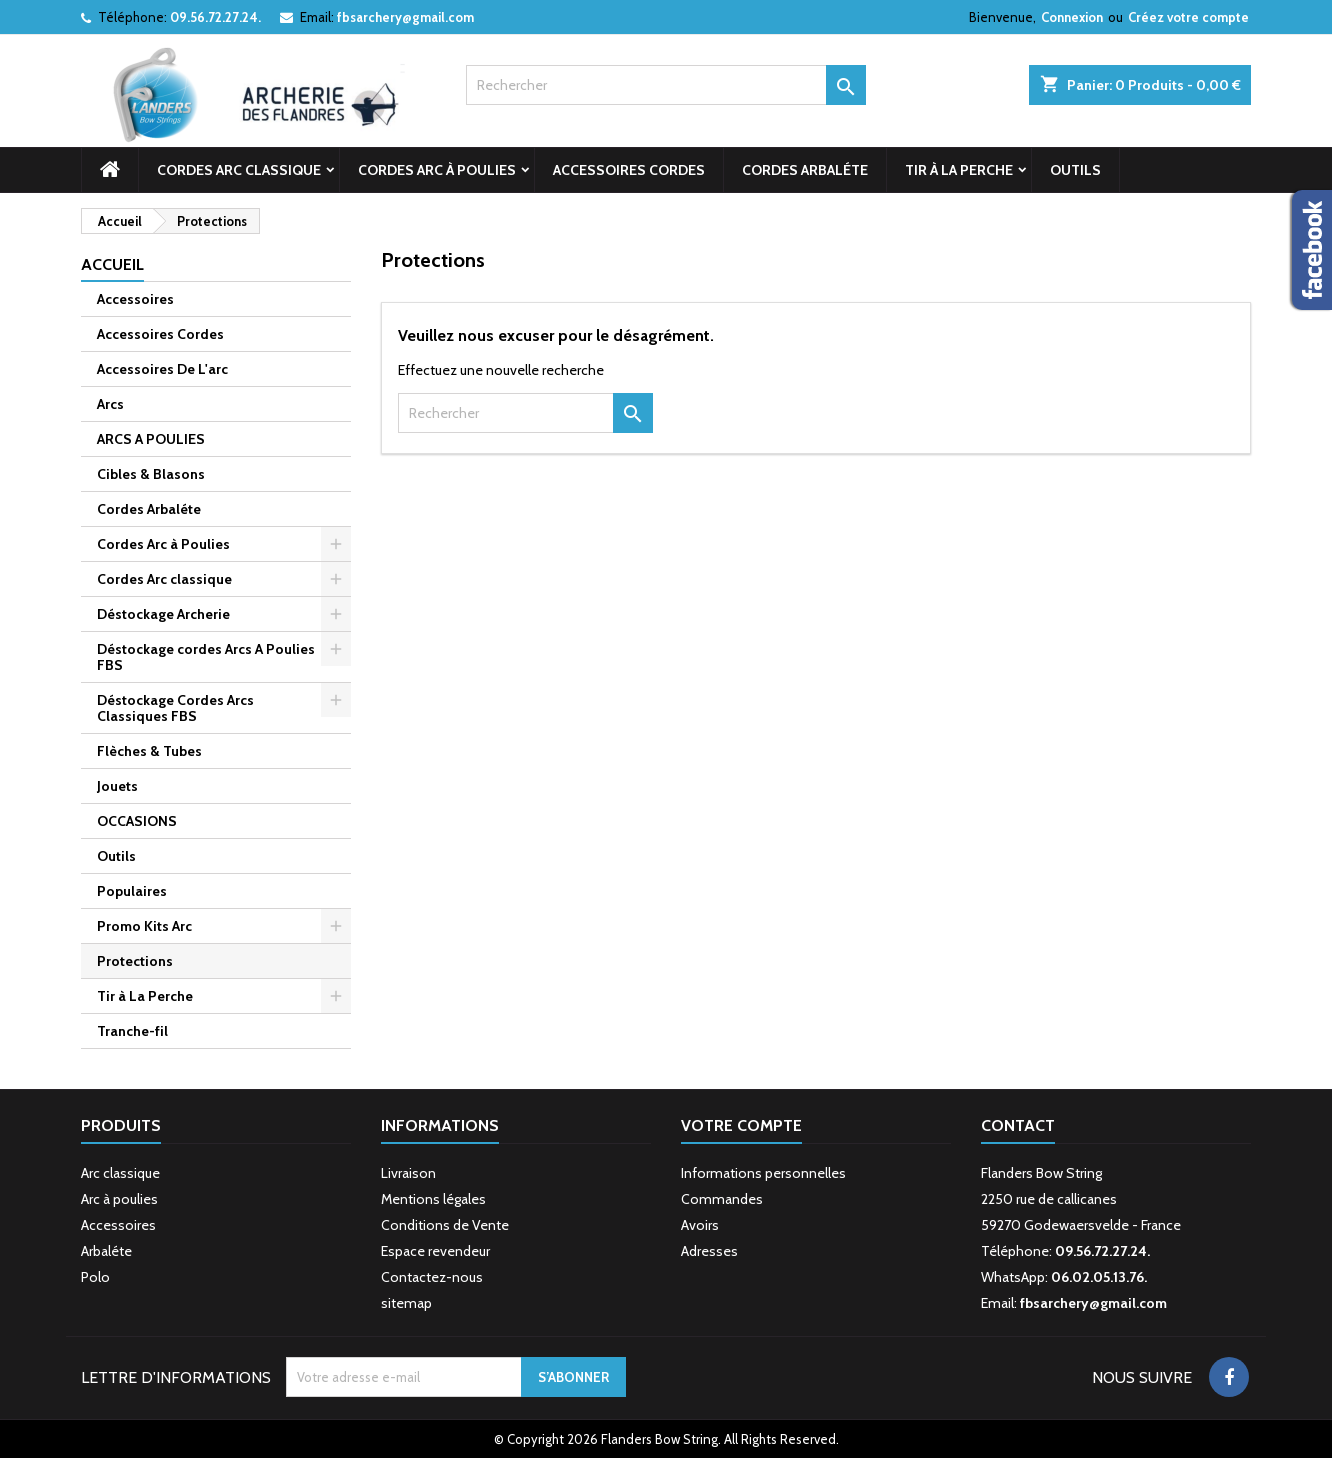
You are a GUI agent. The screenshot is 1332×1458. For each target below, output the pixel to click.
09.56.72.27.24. (215, 17)
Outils (1075, 170)
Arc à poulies (119, 1199)
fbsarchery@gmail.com (405, 17)
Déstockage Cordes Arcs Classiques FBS (175, 708)
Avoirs (700, 1225)
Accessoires (135, 299)
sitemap (406, 1303)
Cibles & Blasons (151, 474)
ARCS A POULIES (151, 439)
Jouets (117, 786)
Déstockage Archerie (163, 614)
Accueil (112, 264)
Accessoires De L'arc (162, 369)
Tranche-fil (132, 1031)
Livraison (408, 1173)
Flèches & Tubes (149, 751)
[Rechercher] (666, 85)
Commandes (722, 1199)
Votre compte (741, 1125)
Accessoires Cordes (629, 170)
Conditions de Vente (445, 1225)
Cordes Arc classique (239, 170)
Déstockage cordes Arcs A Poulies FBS (206, 657)
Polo (95, 1277)
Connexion (1072, 17)
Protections (135, 961)
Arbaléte (106, 1251)
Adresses (709, 1251)
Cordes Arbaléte (805, 170)
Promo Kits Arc (144, 926)
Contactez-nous (432, 1277)
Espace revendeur (435, 1251)
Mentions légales (433, 1199)
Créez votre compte (1188, 17)
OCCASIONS (137, 821)
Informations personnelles (763, 1173)
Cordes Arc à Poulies (437, 170)
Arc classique (120, 1173)
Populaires (132, 891)
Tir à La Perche (959, 170)
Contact (1018, 1125)
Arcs (110, 404)
